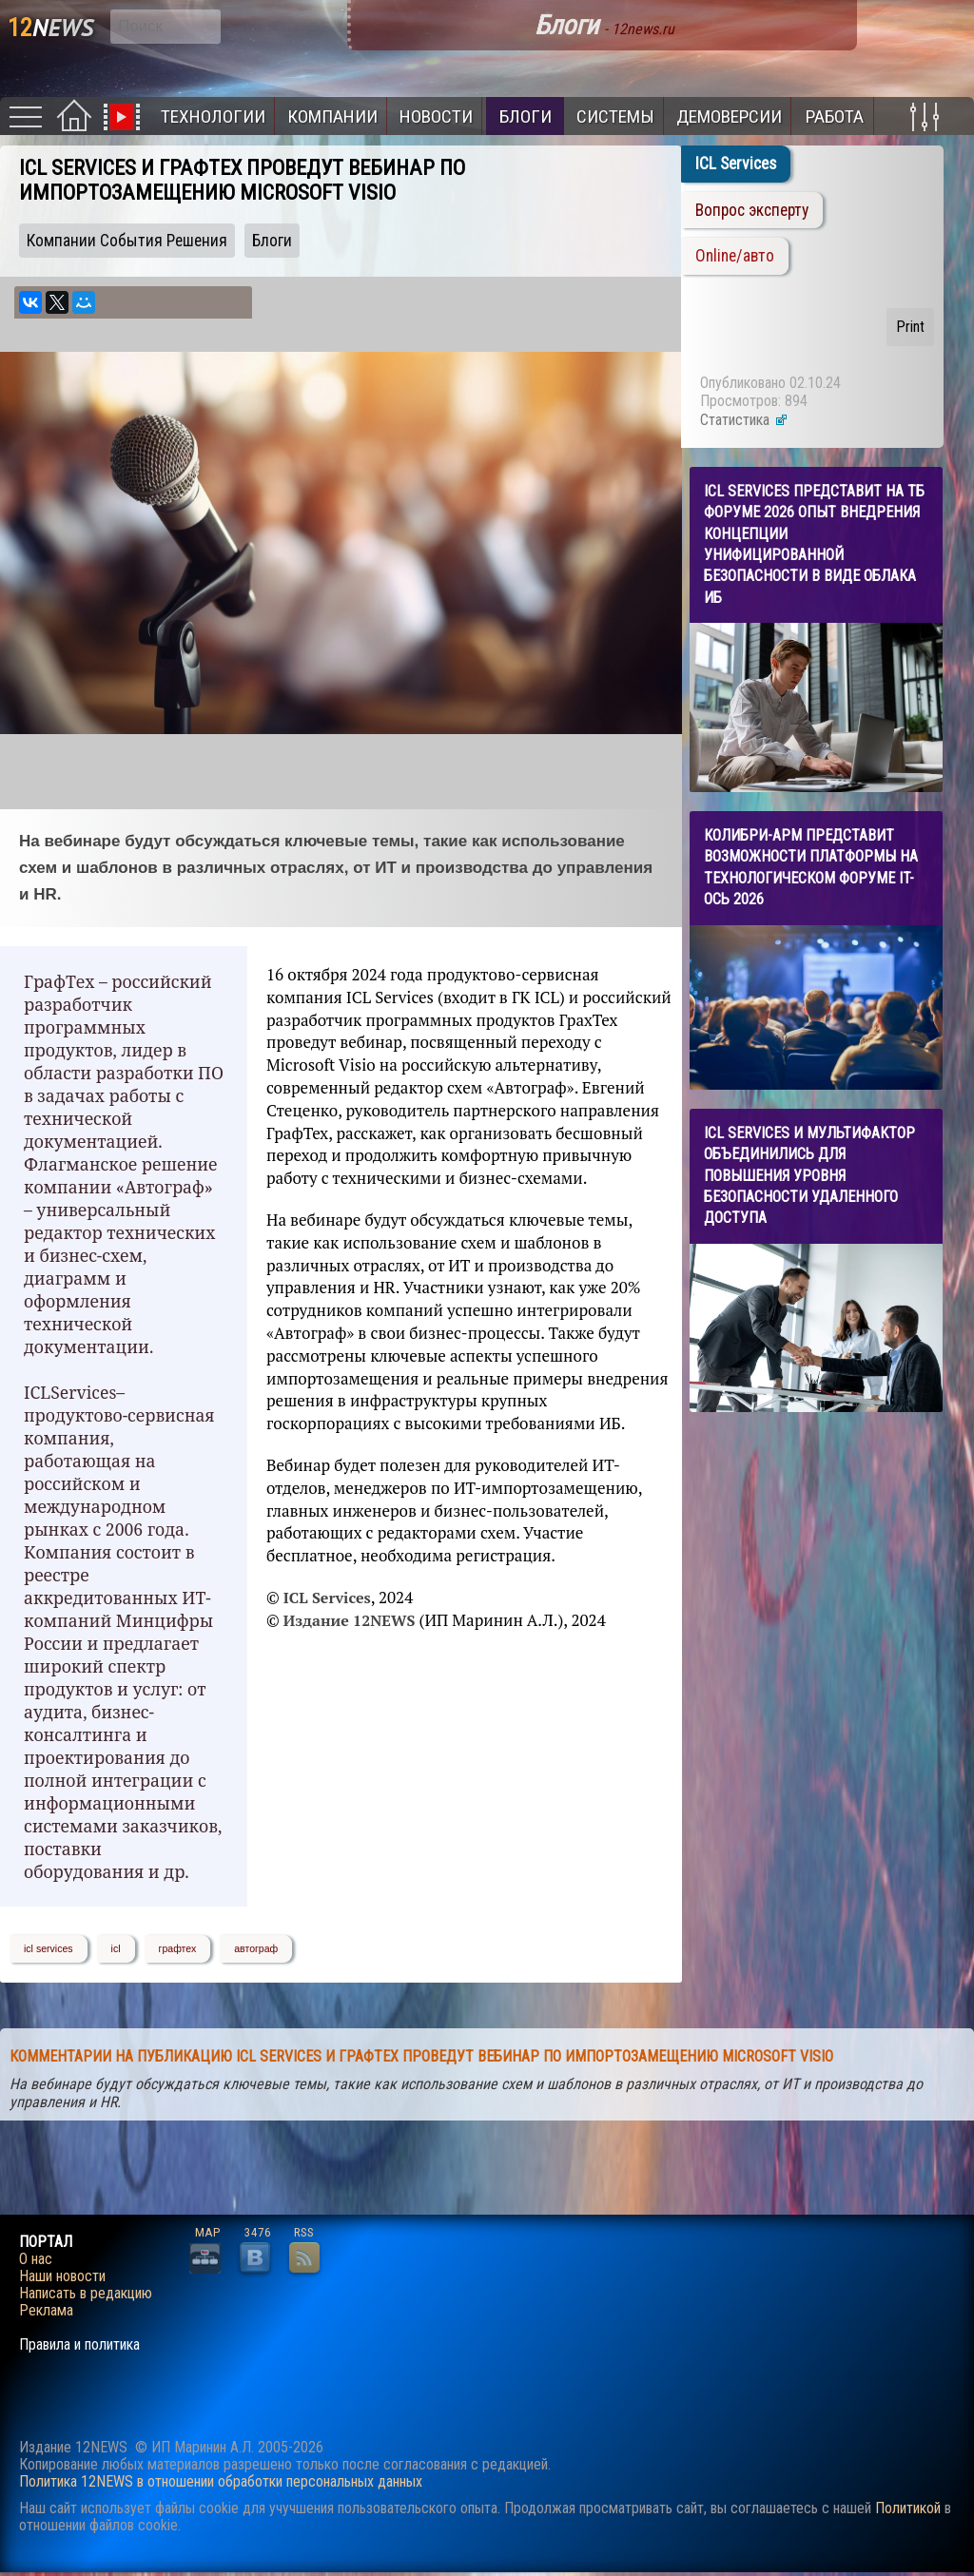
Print (910, 327)
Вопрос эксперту (751, 210)
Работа (835, 116)
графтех (178, 1948)
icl (116, 1948)
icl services (48, 1948)
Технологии (213, 116)
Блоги (525, 116)
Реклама (46, 2310)
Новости (436, 116)
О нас (35, 2259)
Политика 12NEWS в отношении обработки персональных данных (220, 2481)
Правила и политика (79, 2344)
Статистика (744, 420)
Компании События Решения (127, 240)
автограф (256, 1948)
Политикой (908, 2508)
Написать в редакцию (85, 2293)
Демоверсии (729, 116)
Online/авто (734, 255)
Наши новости (62, 2276)
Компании (332, 116)
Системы (615, 116)
